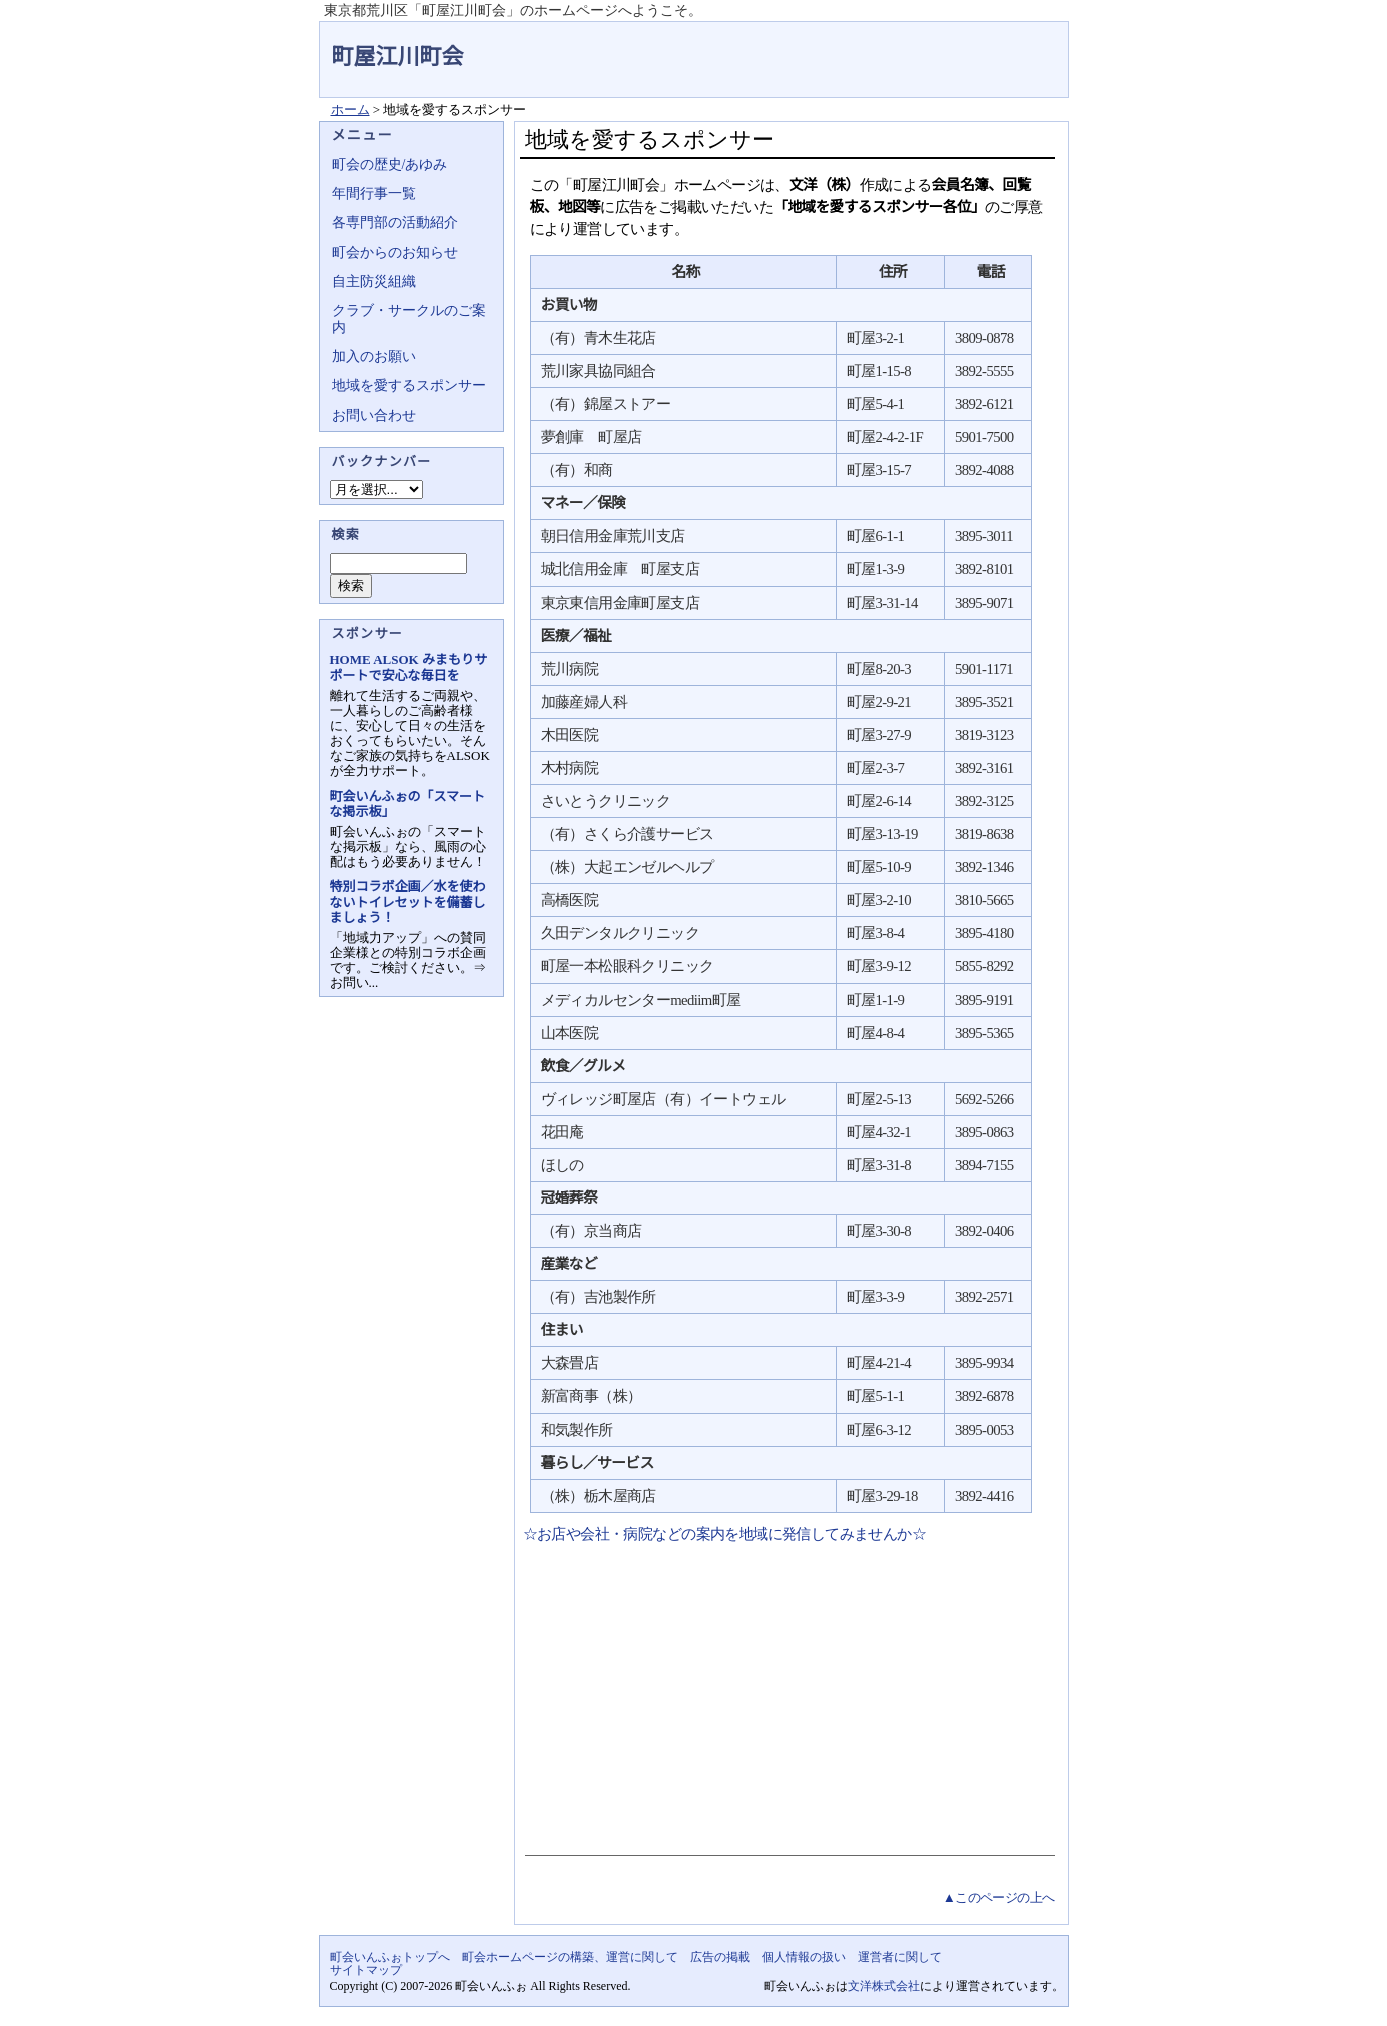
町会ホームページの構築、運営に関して (570, 1957)
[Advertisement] (787, 1695)
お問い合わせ (374, 415)
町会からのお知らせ (395, 252)
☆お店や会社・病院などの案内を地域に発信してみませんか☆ (723, 1534)
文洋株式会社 (884, 1986)
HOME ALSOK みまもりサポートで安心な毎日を (408, 667)
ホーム (350, 109)
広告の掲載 (720, 1957)
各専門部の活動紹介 (395, 222)
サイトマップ (366, 1970)
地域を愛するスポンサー (409, 385)
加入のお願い (374, 356)
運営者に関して (900, 1957)
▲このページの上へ (999, 1897)
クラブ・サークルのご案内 (409, 318)
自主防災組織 (374, 281)
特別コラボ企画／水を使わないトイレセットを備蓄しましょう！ (408, 901)
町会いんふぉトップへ (390, 1957)
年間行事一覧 (374, 193)
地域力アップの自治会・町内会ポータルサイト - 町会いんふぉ (994, 44)
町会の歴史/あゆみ (390, 164)
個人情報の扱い (804, 1957)
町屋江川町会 (398, 56)
